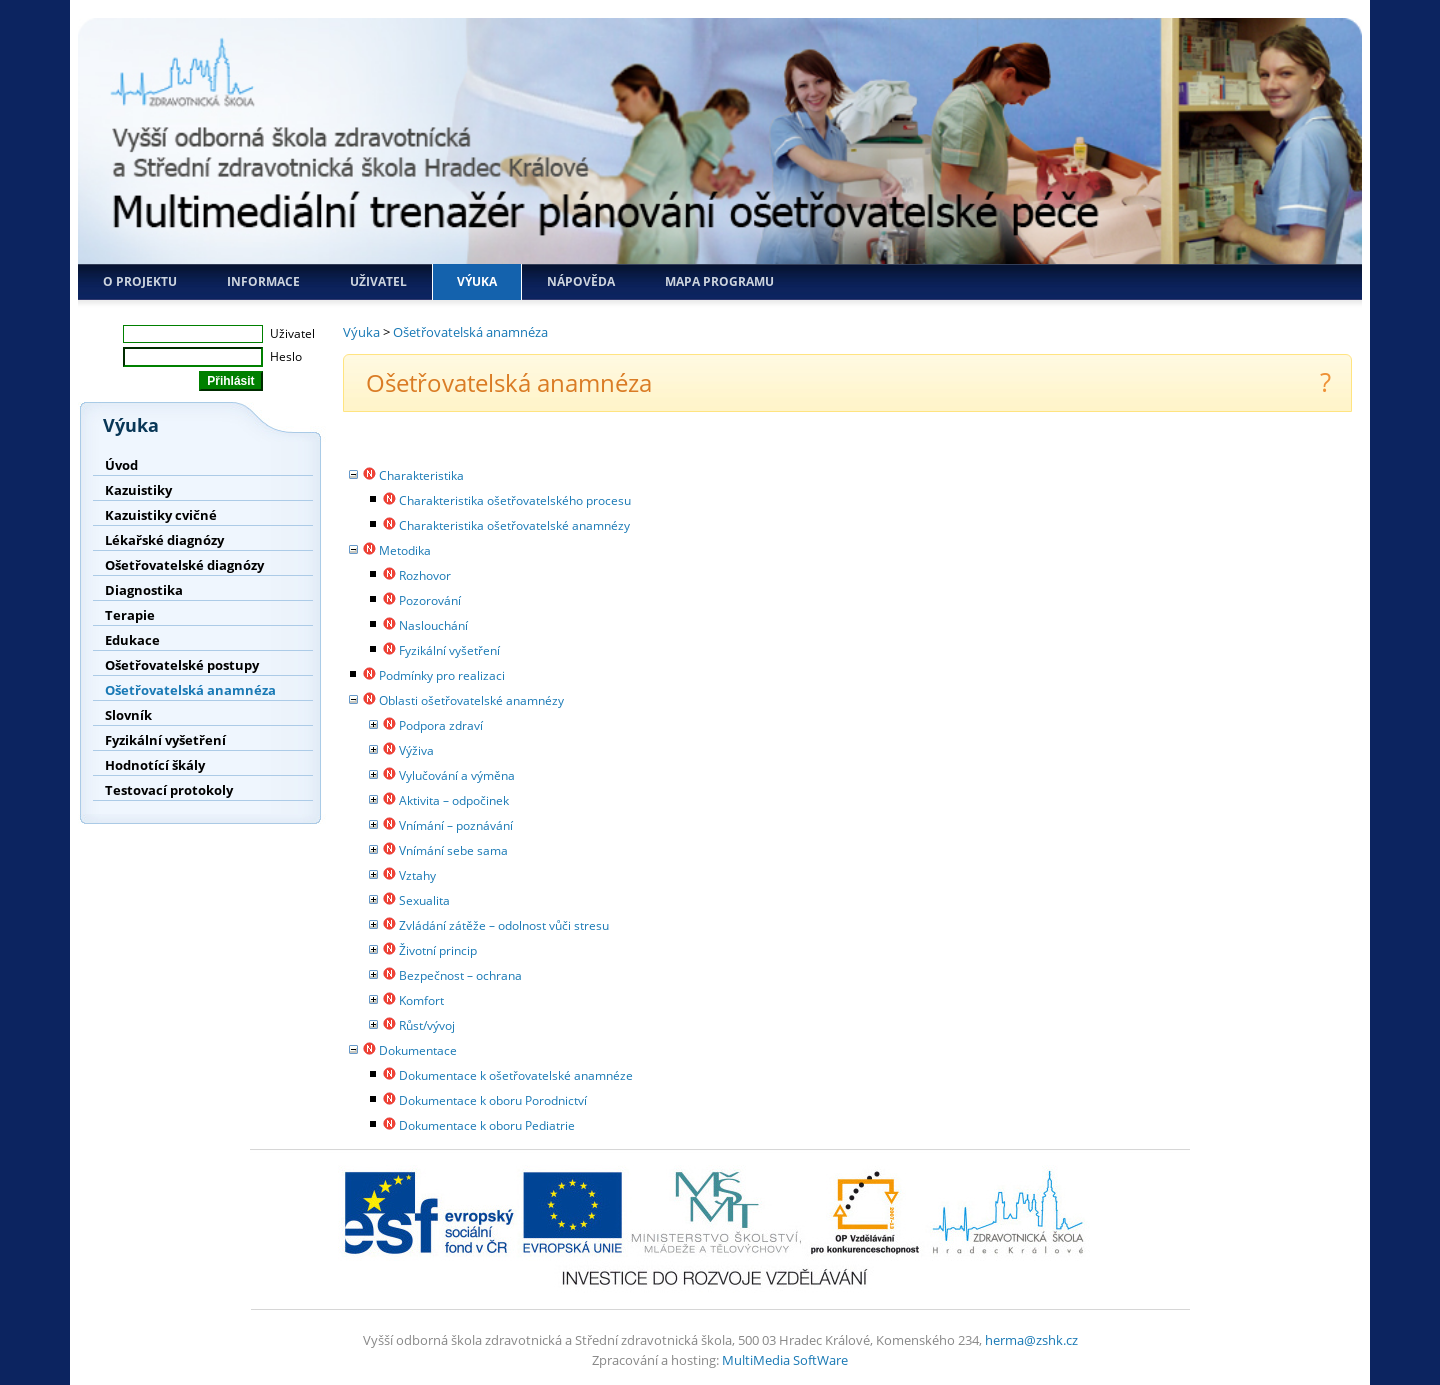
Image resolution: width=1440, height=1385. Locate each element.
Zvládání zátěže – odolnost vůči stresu (504, 925)
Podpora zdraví (441, 725)
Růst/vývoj (427, 1025)
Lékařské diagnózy (164, 540)
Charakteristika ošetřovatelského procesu (515, 500)
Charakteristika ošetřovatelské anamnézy (514, 525)
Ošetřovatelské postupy (182, 665)
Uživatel (378, 281)
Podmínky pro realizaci (442, 675)
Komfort (421, 1000)
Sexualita (424, 900)
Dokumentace (418, 1050)
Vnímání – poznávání (456, 825)
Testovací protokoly (169, 790)
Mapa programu (719, 281)
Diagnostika (144, 590)
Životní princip (438, 950)
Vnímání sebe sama (453, 850)
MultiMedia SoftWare (785, 1360)
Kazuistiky (138, 490)
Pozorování (430, 600)
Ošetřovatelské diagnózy (184, 565)
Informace (263, 281)
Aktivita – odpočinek (454, 800)
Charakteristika (421, 475)
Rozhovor (425, 575)
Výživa (416, 750)
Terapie (130, 615)
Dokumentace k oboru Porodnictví (493, 1100)
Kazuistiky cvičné (161, 515)
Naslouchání (433, 625)
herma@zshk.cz (1031, 1340)
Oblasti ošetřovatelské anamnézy (471, 700)
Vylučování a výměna (457, 775)
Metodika (405, 550)
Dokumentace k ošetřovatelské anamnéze (516, 1075)
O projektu (140, 281)
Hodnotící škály (155, 765)
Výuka (477, 281)
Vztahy (417, 875)
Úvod (121, 465)
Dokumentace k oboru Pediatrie (487, 1125)
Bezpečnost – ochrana (460, 975)
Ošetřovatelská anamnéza (190, 690)
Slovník (128, 715)
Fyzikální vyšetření (165, 740)
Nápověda (581, 281)
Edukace (132, 640)
